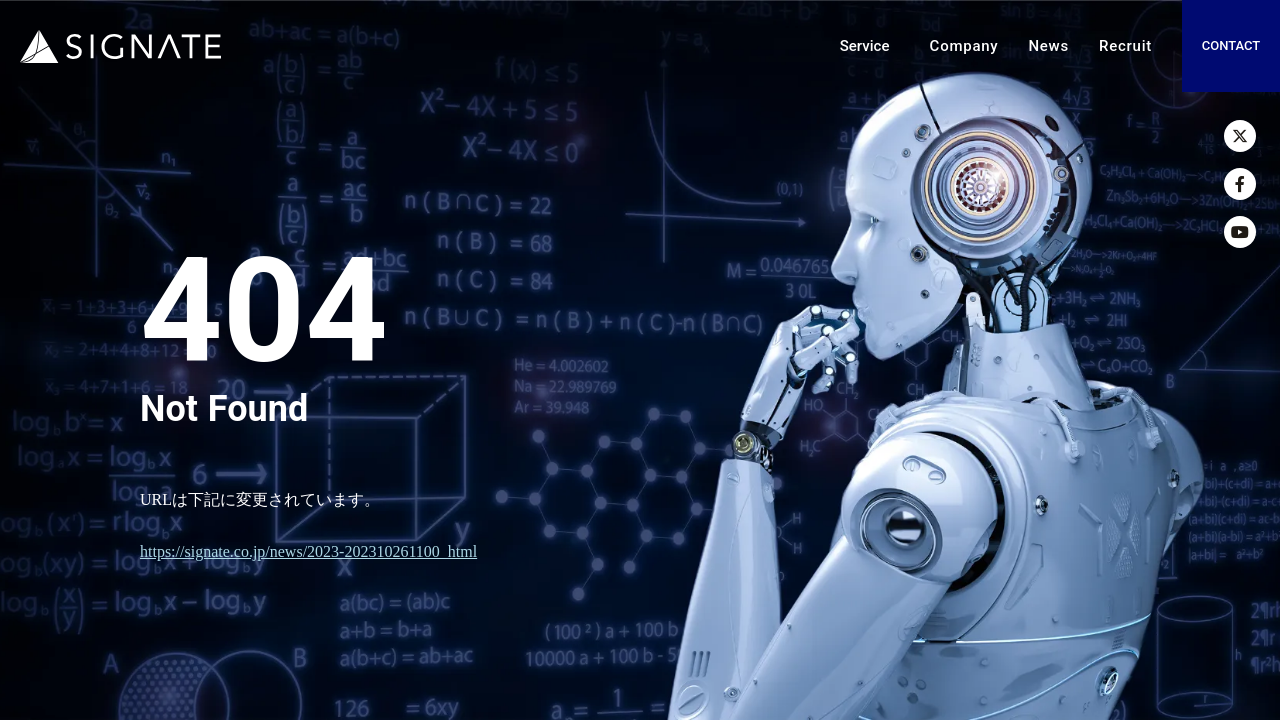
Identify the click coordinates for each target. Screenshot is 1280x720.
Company (964, 46)
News (1048, 46)
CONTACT (1231, 45)
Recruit (1125, 46)
